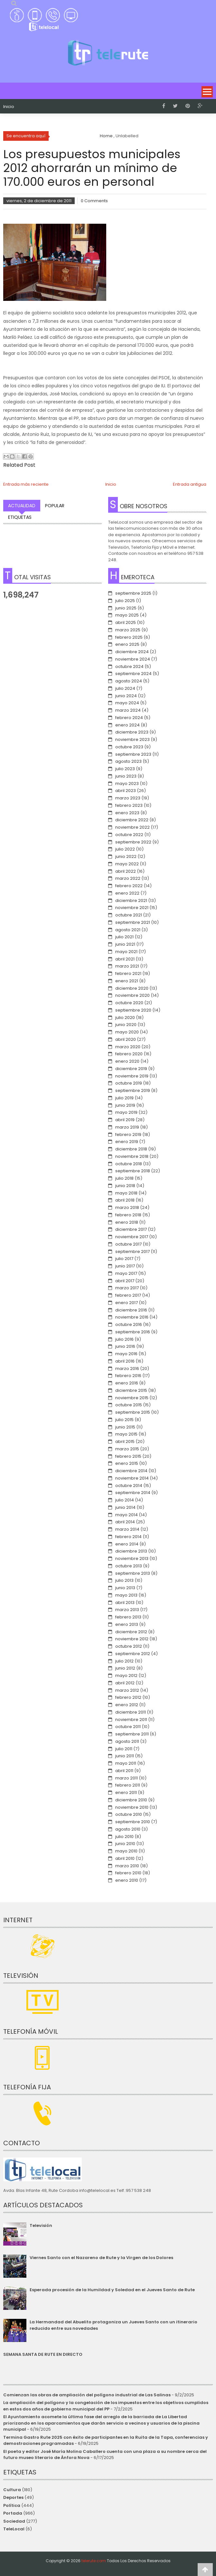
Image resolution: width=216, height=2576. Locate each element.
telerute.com (93, 2560)
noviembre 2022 (132, 827)
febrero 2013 (128, 1617)
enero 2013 (126, 1624)
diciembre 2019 (131, 1069)
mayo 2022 (127, 864)
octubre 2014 (128, 1485)
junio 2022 (125, 856)
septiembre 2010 (132, 1822)
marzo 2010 (127, 1866)
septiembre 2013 (132, 1573)
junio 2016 (125, 1346)
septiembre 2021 (132, 922)
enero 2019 (126, 1142)
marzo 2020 (127, 1047)
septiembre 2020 (133, 1010)
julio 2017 (124, 1259)
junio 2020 (125, 1025)
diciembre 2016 (131, 1310)
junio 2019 (125, 1105)
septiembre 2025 (133, 593)
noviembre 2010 (131, 1807)
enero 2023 (127, 813)
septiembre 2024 (133, 674)
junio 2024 (126, 696)
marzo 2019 (127, 1127)
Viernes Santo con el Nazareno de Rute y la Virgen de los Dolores (101, 2258)
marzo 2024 (128, 710)
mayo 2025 (127, 615)
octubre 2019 (128, 1083)
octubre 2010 (128, 1814)
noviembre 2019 (131, 1076)
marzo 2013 (127, 1610)
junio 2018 (125, 1186)
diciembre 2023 (131, 732)
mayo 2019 (126, 1112)
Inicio (8, 106)
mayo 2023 (127, 783)
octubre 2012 (128, 1646)
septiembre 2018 (132, 1171)
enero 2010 (126, 1880)
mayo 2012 (126, 1675)
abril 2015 (125, 1441)
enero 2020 (127, 1061)
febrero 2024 (129, 718)
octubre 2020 (129, 1003)
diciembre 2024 (132, 652)
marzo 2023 (127, 798)
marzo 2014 (127, 1529)
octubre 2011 (128, 1727)
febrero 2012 (128, 1697)
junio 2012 (125, 1668)
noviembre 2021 (131, 908)
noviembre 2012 (131, 1639)
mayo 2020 (127, 1032)
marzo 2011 (126, 1778)
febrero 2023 (129, 805)
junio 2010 (125, 1844)
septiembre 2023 (133, 754)
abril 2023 (125, 791)
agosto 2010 (127, 1829)
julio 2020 (125, 1017)
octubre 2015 (128, 1405)
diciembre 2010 (131, 1800)
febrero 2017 (128, 1295)
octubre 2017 (128, 1244)
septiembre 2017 (132, 1251)
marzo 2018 (127, 1207)
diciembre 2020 (131, 988)
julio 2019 (124, 1098)
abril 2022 (125, 871)
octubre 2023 (129, 747)
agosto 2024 (128, 681)
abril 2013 (125, 1602)
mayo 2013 (126, 1595)
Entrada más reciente (26, 484)
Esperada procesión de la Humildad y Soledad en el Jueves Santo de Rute (112, 2290)
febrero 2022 (129, 886)
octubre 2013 (128, 1566)
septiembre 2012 (132, 1654)
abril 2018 (125, 1200)
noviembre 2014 (132, 1478)
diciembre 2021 (131, 900)
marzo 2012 (127, 1690)
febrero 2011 (127, 1785)
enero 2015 (126, 1463)
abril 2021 (125, 959)
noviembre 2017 (131, 1237)
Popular (54, 505)
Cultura (12, 2490)
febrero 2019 (128, 1134)
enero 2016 (126, 1383)
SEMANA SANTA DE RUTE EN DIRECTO (42, 2354)
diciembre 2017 (131, 1229)
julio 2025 (125, 601)
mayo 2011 (125, 1763)
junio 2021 (125, 944)
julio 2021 (124, 937)
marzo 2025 (127, 630)
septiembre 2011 (132, 1734)
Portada (12, 2513)
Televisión (41, 2225)
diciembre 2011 (130, 1712)
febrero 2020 (129, 1054)
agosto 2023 (128, 761)
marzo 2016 (127, 1368)
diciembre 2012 (131, 1632)
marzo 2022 (127, 878)
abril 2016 (125, 1361)
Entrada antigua (189, 484)
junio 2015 (125, 1427)
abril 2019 (125, 1120)
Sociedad (14, 2521)
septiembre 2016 (132, 1332)
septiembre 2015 (132, 1412)
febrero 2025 (129, 637)
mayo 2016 (126, 1354)
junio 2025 (125, 608)
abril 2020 (125, 1039)
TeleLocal (13, 2529)
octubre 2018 (128, 1164)
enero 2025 (127, 644)
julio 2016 (124, 1339)
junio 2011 (124, 1756)
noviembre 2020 (132, 995)
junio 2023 (125, 776)
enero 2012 (126, 1705)
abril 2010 (125, 1858)
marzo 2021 (127, 966)
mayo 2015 (126, 1434)
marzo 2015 (127, 1449)
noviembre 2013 (131, 1558)
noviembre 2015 (131, 1398)
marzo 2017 (127, 1288)
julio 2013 (124, 1580)
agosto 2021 (127, 930)
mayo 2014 (126, 1515)
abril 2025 (125, 622)
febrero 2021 (128, 973)
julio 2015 (124, 1420)
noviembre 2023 (132, 739)
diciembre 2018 (131, 1149)
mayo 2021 (126, 952)
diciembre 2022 (131, 820)
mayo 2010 (126, 1851)
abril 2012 (125, 1683)
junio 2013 (125, 1588)
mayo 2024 (127, 703)
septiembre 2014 (132, 1493)
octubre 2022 (129, 835)
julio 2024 (125, 688)
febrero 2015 (128, 1456)
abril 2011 (124, 1771)
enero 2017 (126, 1303)
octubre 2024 (129, 666)
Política (11, 2505)
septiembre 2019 (132, 1090)
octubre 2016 (128, 1324)
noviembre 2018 (131, 1156)
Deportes (13, 2497)
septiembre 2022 (133, 842)
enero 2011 (126, 1792)
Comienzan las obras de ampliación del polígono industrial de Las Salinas (87, 2395)
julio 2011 (123, 1749)
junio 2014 (125, 1507)
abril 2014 (125, 1522)
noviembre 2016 (131, 1317)
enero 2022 (127, 893)
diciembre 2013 (131, 1551)
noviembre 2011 (131, 1719)
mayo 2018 (126, 1193)
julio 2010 (124, 1836)
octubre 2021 (128, 915)
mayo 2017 (126, 1273)
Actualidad (21, 505)
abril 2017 (124, 1281)
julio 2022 (125, 849)
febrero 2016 (128, 1376)
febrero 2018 (128, 1215)
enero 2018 (126, 1222)
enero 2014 (126, 1544)
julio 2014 (124, 1500)
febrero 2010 (128, 1873)
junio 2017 (125, 1266)
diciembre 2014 (131, 1471)
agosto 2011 (127, 1741)
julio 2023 (125, 769)
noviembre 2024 (132, 659)
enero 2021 (126, 981)
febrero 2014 (128, 1537)
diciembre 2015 (131, 1390)
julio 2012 (124, 1661)
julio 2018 (124, 1178)
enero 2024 (127, 725)
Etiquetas (20, 517)
